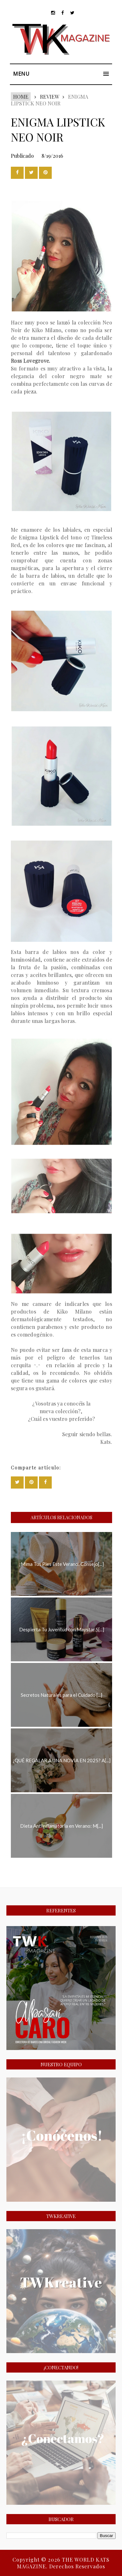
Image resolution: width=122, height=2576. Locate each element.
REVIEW (49, 96)
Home (20, 96)
